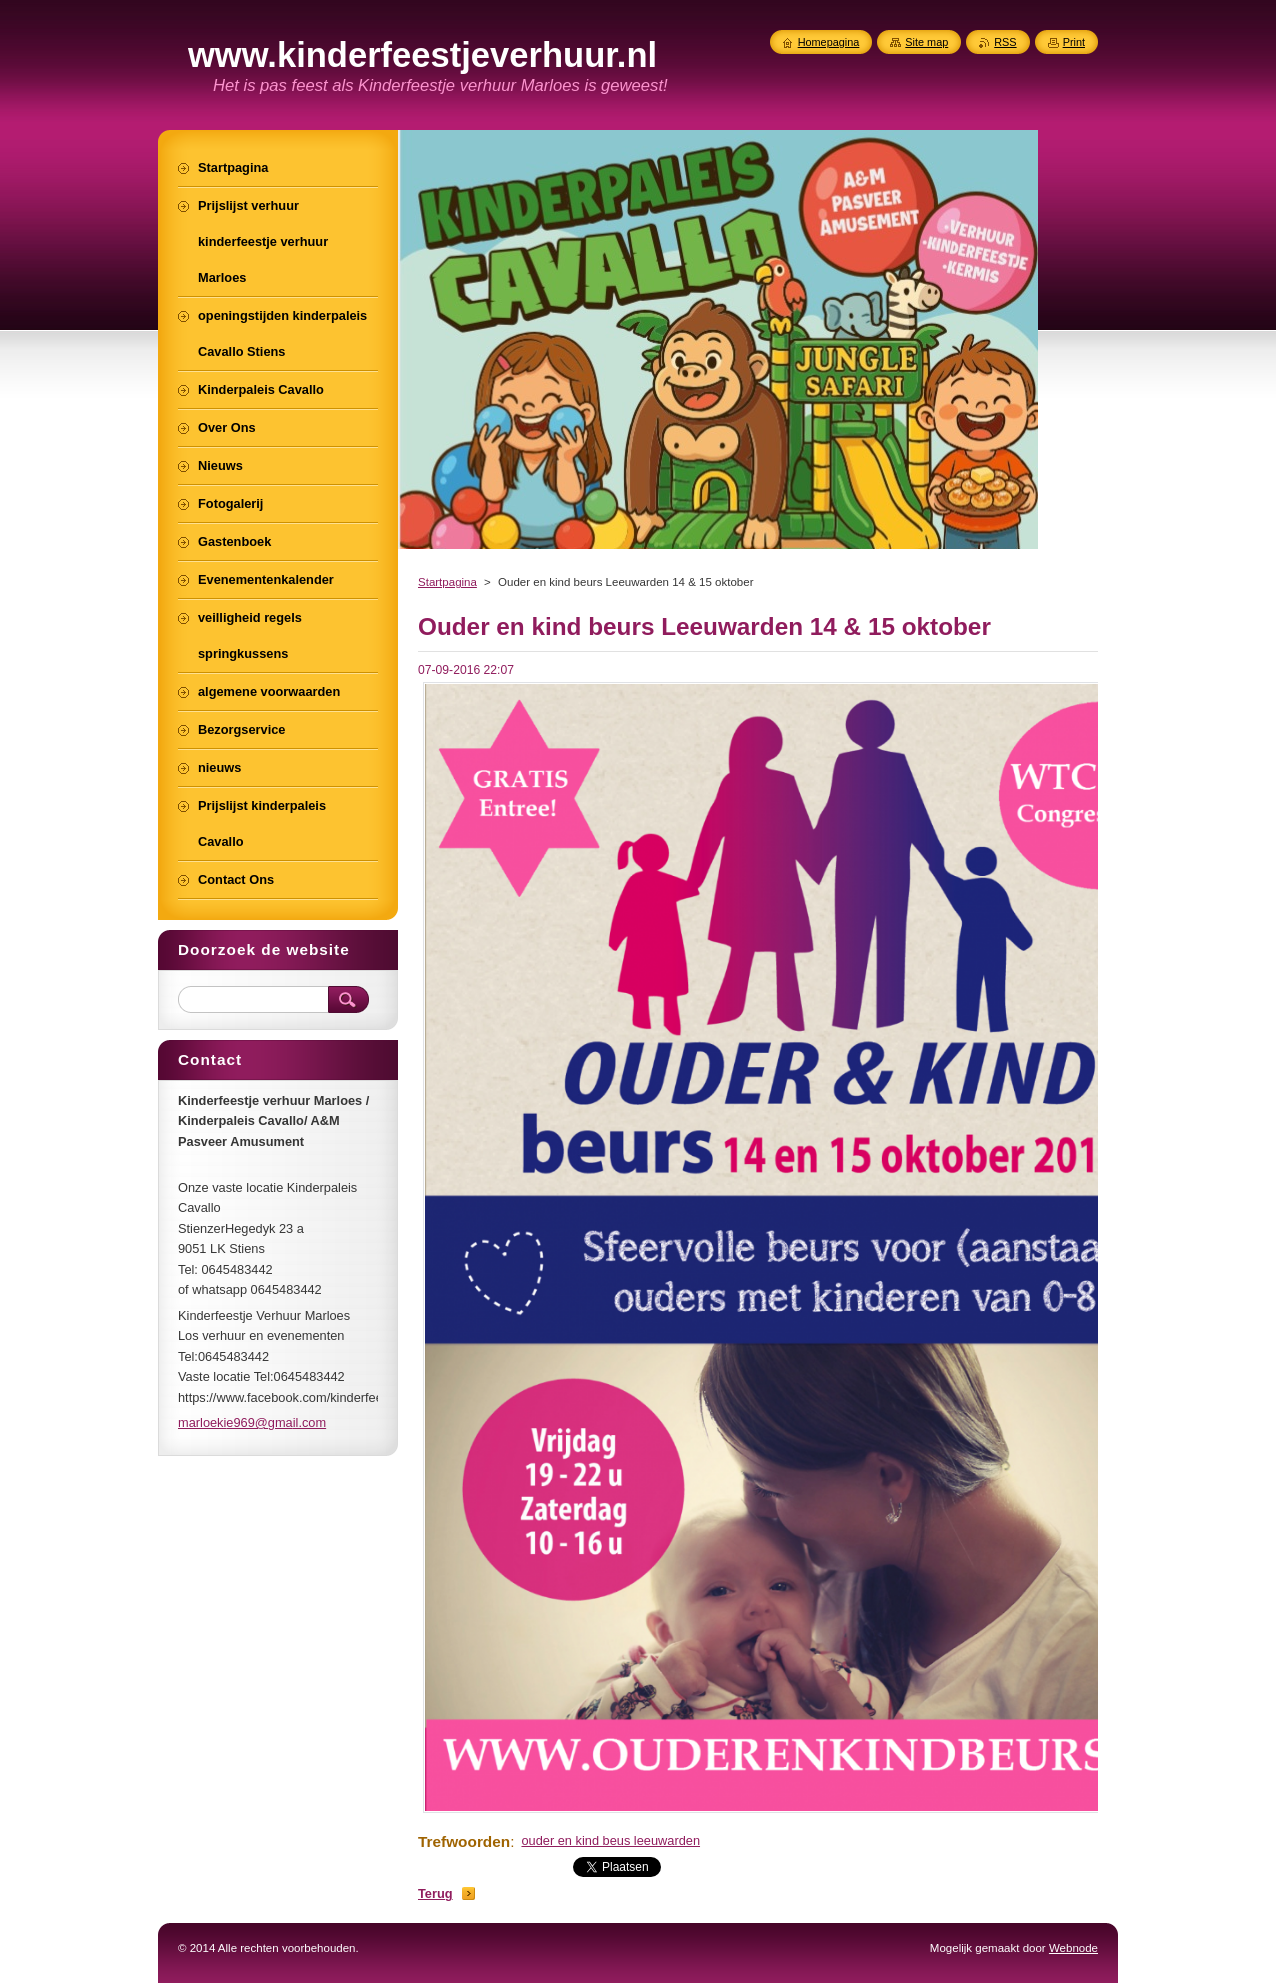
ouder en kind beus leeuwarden (610, 1840)
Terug (435, 1893)
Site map (926, 42)
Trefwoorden (464, 1841)
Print (1074, 42)
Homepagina (829, 42)
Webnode (1073, 1948)
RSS (1005, 42)
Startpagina (447, 582)
